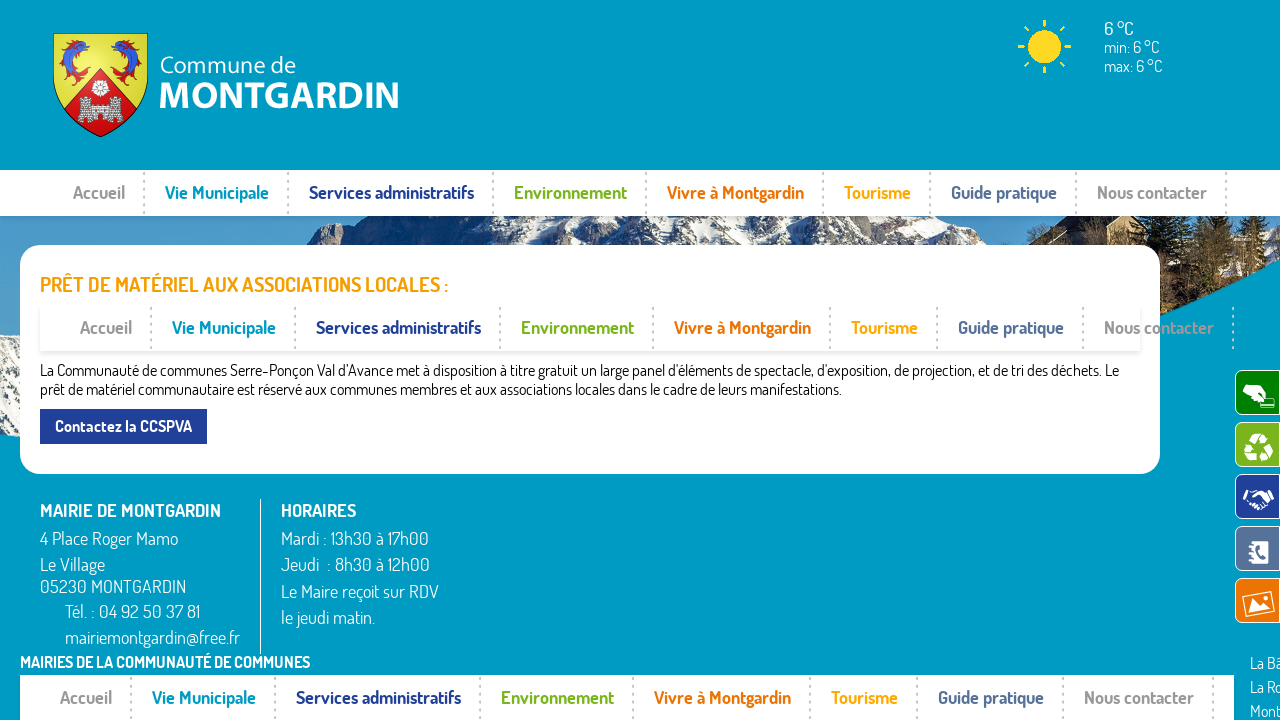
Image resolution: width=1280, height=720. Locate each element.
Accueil (99, 192)
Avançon (485, 500)
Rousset (960, 463)
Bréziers (483, 524)
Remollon (725, 559)
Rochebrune (734, 584)
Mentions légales (952, 618)
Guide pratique (1004, 192)
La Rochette (733, 463)
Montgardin (732, 487)
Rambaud (727, 535)
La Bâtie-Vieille (503, 596)
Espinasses (491, 548)
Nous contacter (1152, 192)
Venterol (962, 559)
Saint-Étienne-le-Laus (1004, 487)
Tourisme (877, 192)
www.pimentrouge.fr (1088, 618)
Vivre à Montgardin (735, 192)
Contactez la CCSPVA (123, 380)
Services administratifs (391, 192)
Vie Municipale (217, 192)
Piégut (717, 511)
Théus (955, 511)
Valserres (964, 535)
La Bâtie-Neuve (505, 572)
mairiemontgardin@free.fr (152, 592)
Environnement (570, 192)
